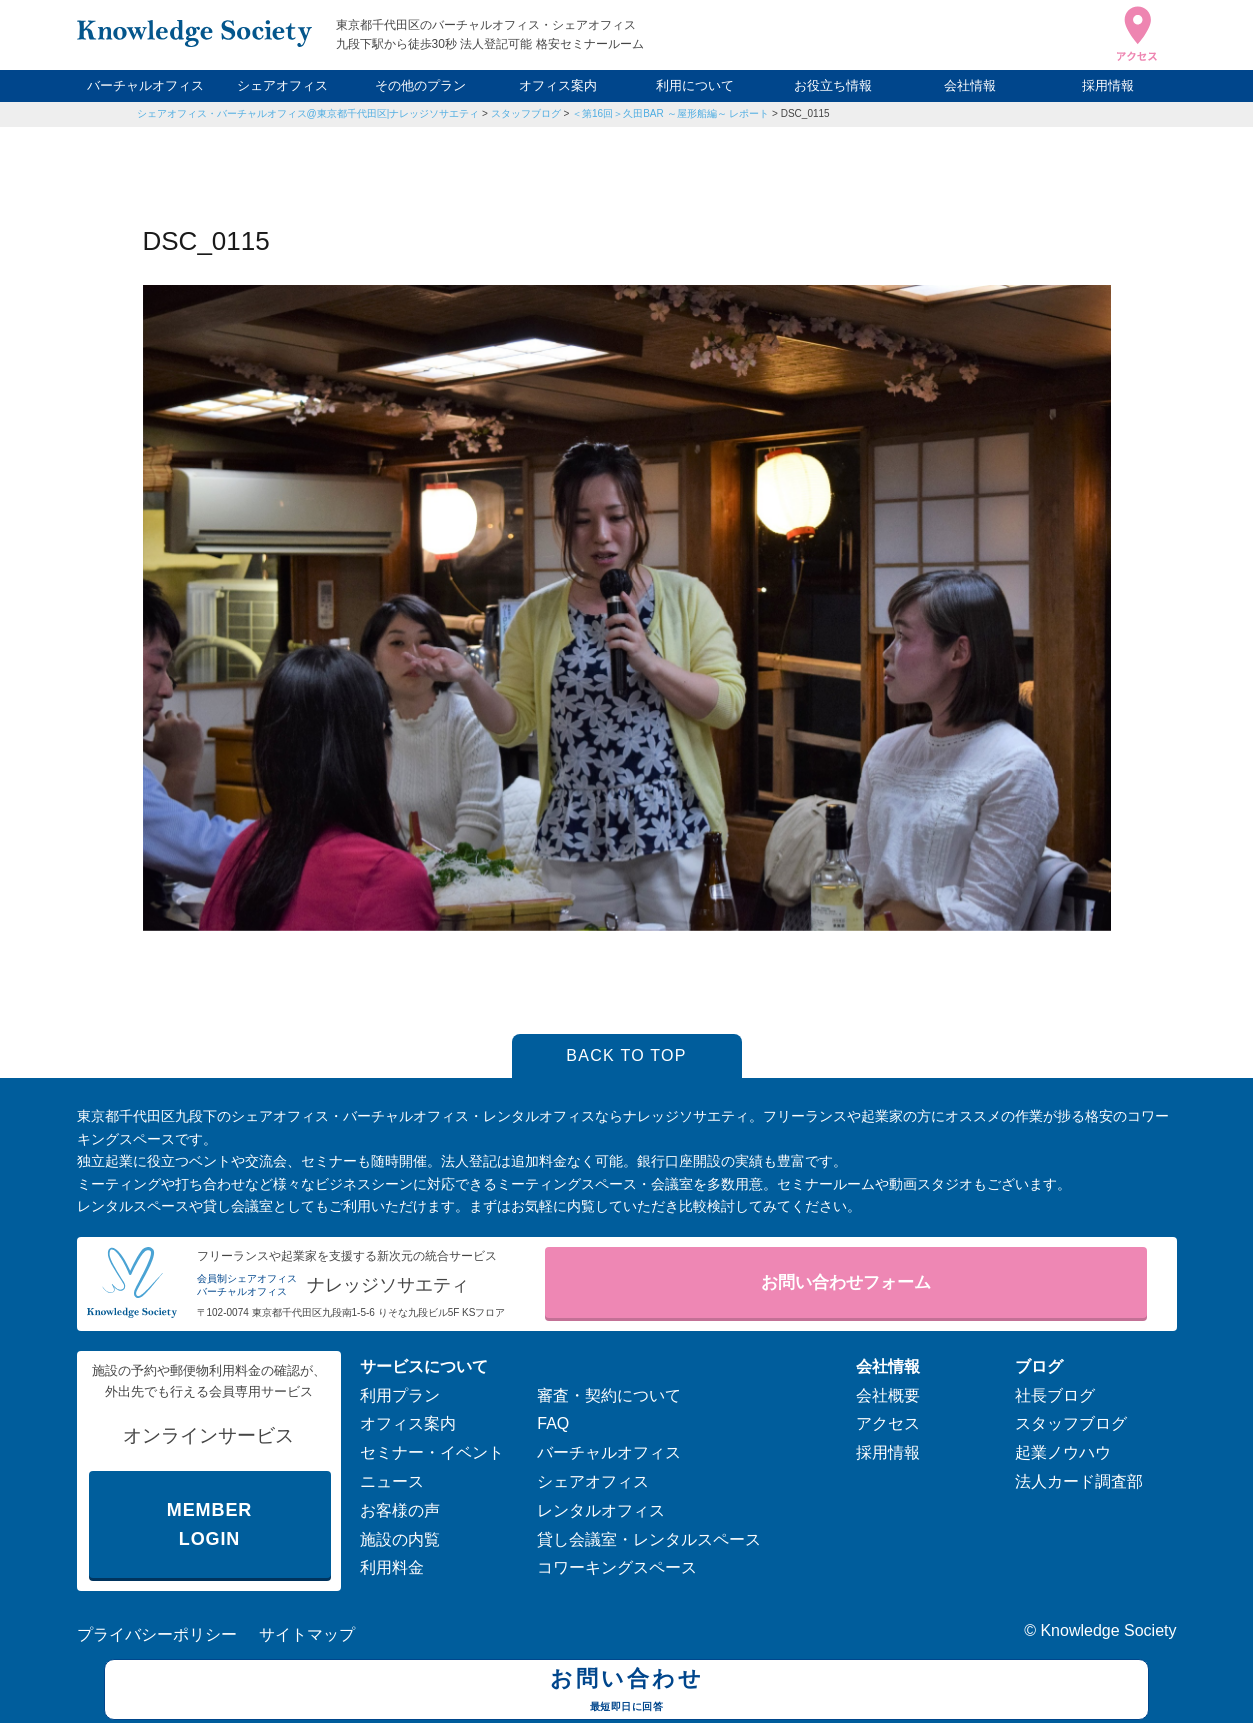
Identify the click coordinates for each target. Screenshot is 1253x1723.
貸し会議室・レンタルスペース (649, 1539)
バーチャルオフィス (145, 85)
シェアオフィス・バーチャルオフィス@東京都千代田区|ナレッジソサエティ (308, 113)
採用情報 (1108, 85)
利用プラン (400, 1395)
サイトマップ (307, 1634)
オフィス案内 (558, 85)
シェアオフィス (282, 85)
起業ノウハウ (1063, 1452)
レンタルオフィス (601, 1510)
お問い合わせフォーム (846, 1282)
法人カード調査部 (1079, 1481)
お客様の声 (400, 1510)
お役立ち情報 (833, 85)
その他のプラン (420, 85)
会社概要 (888, 1395)
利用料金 (392, 1567)
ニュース (392, 1481)
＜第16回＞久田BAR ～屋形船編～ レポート (670, 113)
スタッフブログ (526, 113)
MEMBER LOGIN (209, 1524)
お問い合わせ (626, 1692)
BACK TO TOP (626, 1055)
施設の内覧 (400, 1539)
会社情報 (970, 85)
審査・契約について (609, 1395)
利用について (695, 85)
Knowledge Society (1108, 1630)
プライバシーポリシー (157, 1634)
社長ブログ (1055, 1395)
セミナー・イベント (432, 1452)
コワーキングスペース (617, 1567)
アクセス (888, 1423)
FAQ (553, 1423)
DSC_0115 (805, 113)
